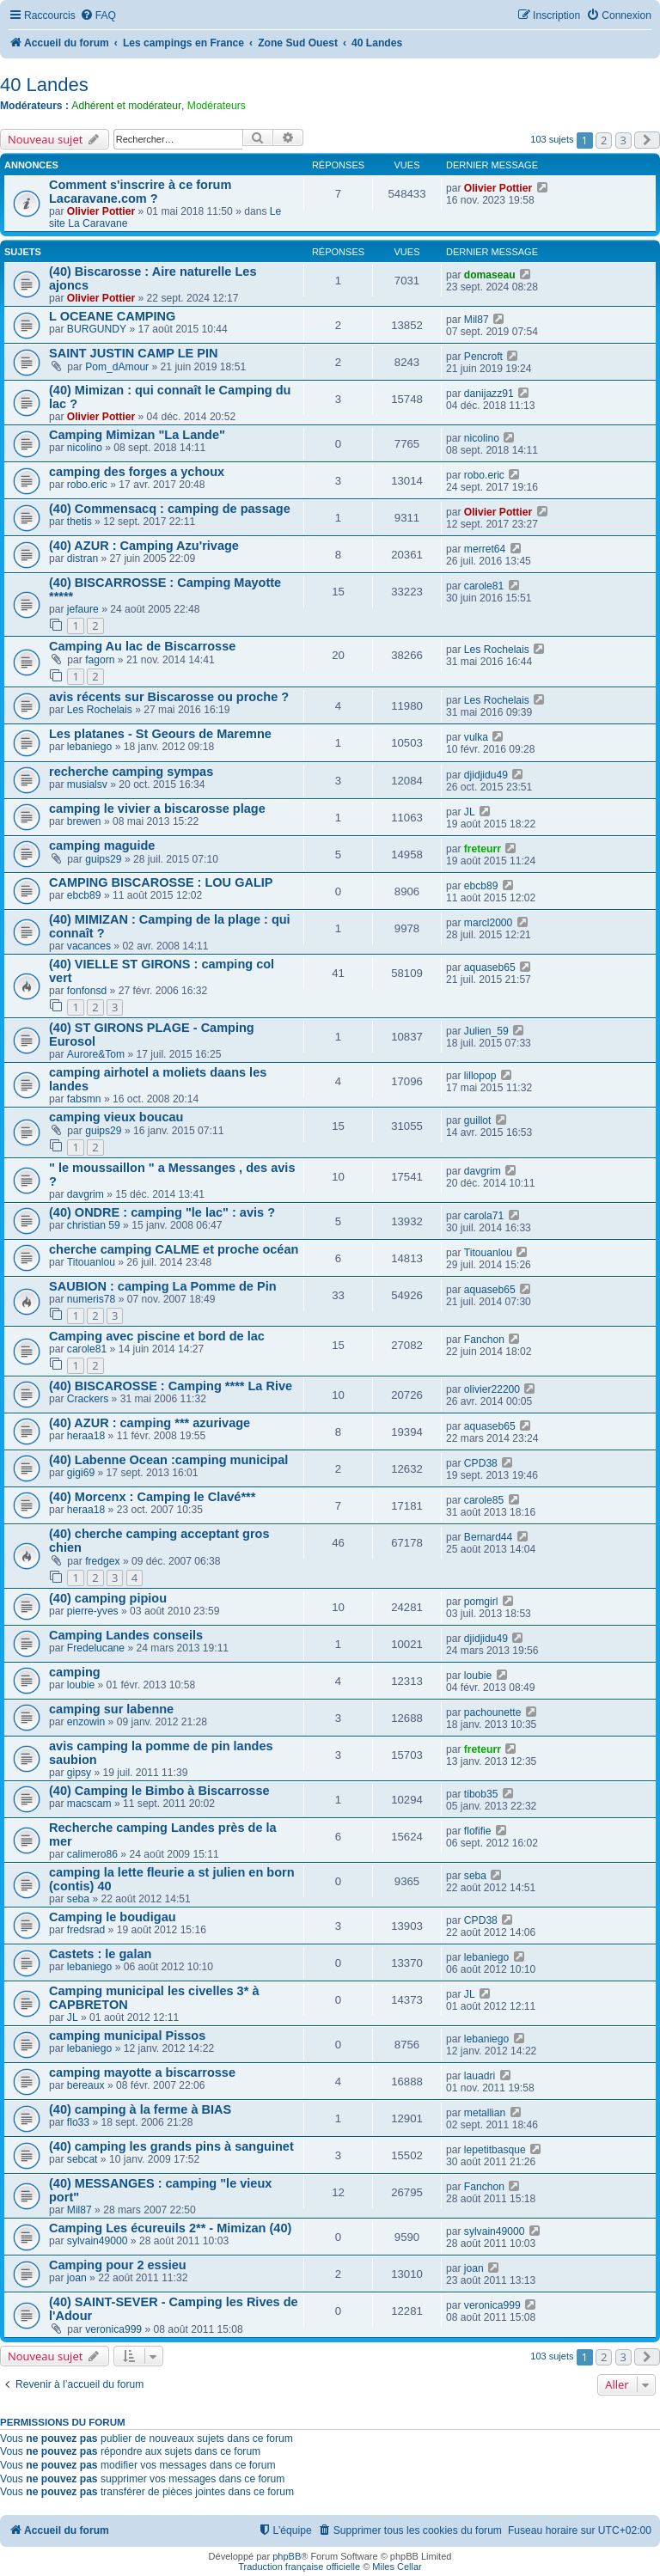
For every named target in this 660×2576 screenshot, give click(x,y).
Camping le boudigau (112, 1917)
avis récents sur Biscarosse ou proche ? (169, 697)
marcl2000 (488, 923)
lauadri (479, 2076)
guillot (478, 1120)
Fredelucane (96, 1648)
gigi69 (81, 1473)
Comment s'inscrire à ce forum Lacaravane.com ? (140, 191)
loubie (81, 1685)
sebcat (82, 2159)
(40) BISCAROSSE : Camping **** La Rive (170, 1386)
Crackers (87, 1399)
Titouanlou (91, 1262)
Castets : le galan (100, 1954)
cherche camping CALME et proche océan (173, 1249)
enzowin (86, 1722)
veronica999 (113, 2329)
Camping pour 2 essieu (117, 2265)
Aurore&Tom (96, 1054)
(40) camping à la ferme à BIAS (140, 2109)
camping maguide (102, 845)
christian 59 (93, 1225)
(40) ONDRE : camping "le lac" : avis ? (162, 1212)
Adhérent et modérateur (126, 106)
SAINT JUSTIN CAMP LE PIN (133, 353)
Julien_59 (486, 1031)
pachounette (493, 1712)
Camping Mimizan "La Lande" (137, 435)
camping (75, 1672)
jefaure (83, 609)
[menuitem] (98, 15)
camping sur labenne (111, 1709)
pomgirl (481, 1602)
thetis (79, 522)
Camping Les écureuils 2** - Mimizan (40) (170, 2228)
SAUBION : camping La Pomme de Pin (163, 1286)
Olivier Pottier (101, 211)
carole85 (484, 1500)
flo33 (78, 2122)
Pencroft (483, 357)
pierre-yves (93, 1611)
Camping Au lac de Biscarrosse (142, 646)
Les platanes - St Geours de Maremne (160, 734)
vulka (476, 737)
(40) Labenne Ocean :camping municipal (168, 1460)
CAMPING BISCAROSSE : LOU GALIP (161, 882)
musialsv (87, 784)
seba (78, 1899)
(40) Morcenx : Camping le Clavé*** (152, 1497)
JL (469, 812)
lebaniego (89, 747)
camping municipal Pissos (127, 2035)
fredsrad (86, 1930)
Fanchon (484, 1340)
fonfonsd (87, 991)
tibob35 (481, 1794)
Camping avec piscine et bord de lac (157, 1336)
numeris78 (91, 1299)
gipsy (79, 1773)
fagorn (99, 660)
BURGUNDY (96, 329)
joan (77, 2278)
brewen (84, 821)
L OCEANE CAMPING (112, 316)
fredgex (102, 1561)
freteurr (482, 849)
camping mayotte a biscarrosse (142, 2072)
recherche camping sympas (131, 771)
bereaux (86, 2085)
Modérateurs (216, 106)
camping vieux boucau (116, 1117)
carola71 (484, 1216)
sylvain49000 (97, 2241)
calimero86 (92, 1854)
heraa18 (86, 1436)
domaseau (490, 275)
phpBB (286, 2556)
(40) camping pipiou (108, 1598)
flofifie (478, 1831)
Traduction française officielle (299, 2566)
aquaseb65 (490, 967)
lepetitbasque (495, 2150)
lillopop (480, 1076)
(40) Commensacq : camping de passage (169, 509)
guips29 (103, 859)
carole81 (484, 586)
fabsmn (84, 1099)
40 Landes (44, 84)
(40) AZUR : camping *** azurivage (149, 1423)
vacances (89, 946)
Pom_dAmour (117, 367)
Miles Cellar (396, 2566)
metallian (484, 2113)
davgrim (85, 1194)
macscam (89, 1804)
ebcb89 (84, 895)
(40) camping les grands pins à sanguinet (171, 2146)
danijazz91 (489, 394)
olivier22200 (492, 1389)
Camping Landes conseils (126, 1635)
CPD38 (481, 1463)
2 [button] (604, 140)
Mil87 (476, 320)
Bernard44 (488, 1537)
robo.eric (87, 485)
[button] (647, 140)
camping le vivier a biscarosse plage (157, 808)
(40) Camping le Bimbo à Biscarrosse (159, 1791)
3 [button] (623, 140)
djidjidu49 (486, 775)
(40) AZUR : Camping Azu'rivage (144, 545)
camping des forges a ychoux (136, 472)
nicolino (84, 448)
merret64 (484, 549)
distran (82, 558)
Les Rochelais (496, 650)
